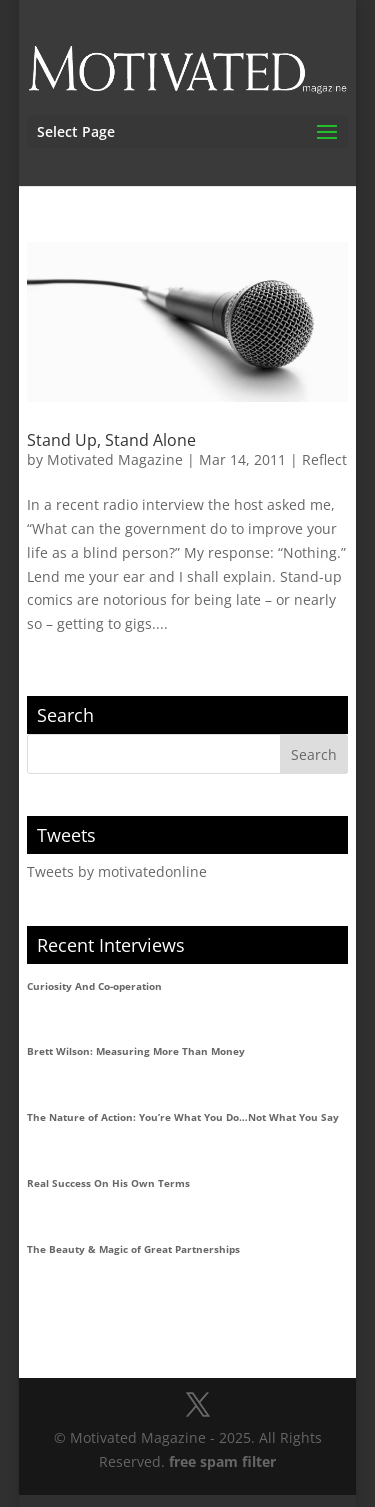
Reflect (324, 459)
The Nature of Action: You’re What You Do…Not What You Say (183, 1117)
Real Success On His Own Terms (108, 1183)
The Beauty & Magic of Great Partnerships (133, 1249)
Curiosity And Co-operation (94, 986)
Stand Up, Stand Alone (111, 440)
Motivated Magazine (115, 459)
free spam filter (222, 1461)
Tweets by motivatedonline (117, 871)
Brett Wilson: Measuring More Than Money (136, 1051)
